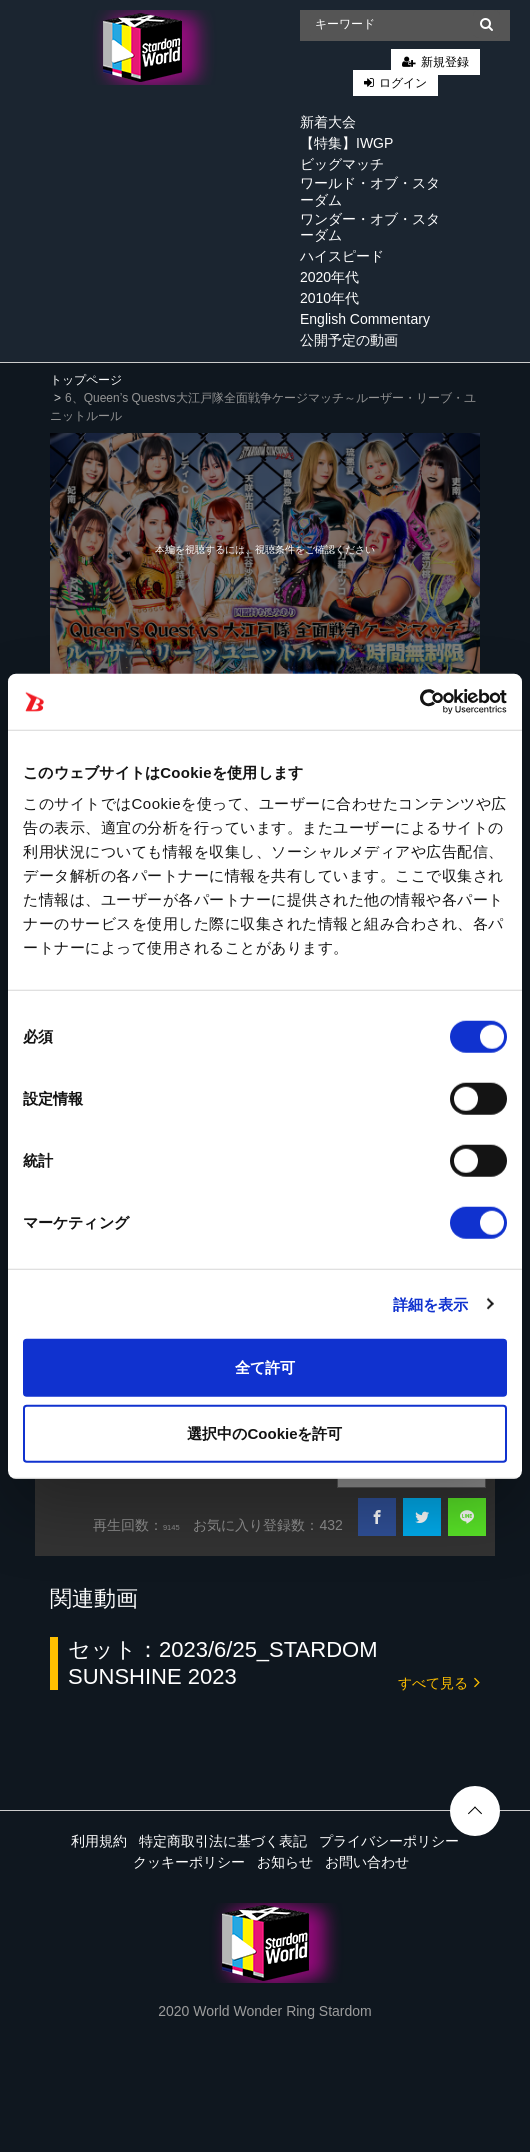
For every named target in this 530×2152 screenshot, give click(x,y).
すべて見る (439, 1681)
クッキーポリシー (189, 1862)
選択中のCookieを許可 (264, 1432)
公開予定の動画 (349, 340)
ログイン (403, 83)
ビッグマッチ (342, 164)
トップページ (86, 380)
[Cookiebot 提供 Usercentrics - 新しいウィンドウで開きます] (419, 702)
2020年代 (329, 277)
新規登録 (445, 62)
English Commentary (365, 319)
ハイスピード (342, 256)
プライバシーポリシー (389, 1841)
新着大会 (328, 122)
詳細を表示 (431, 1303)
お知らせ (285, 1862)
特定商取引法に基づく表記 (223, 1841)
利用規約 (99, 1841)
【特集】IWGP (346, 143)
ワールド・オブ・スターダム (370, 191)
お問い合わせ (367, 1862)
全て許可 (265, 1367)
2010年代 (329, 298)
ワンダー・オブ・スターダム (370, 227)
